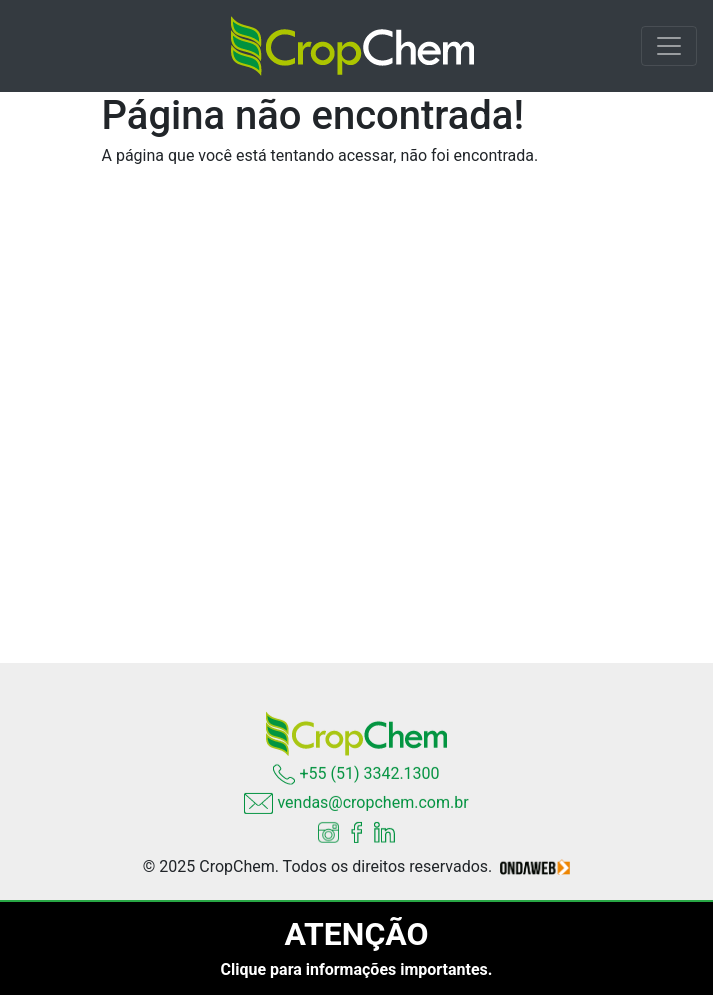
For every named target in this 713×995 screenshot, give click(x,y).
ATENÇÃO (356, 934)
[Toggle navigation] (669, 46)
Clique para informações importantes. (357, 969)
